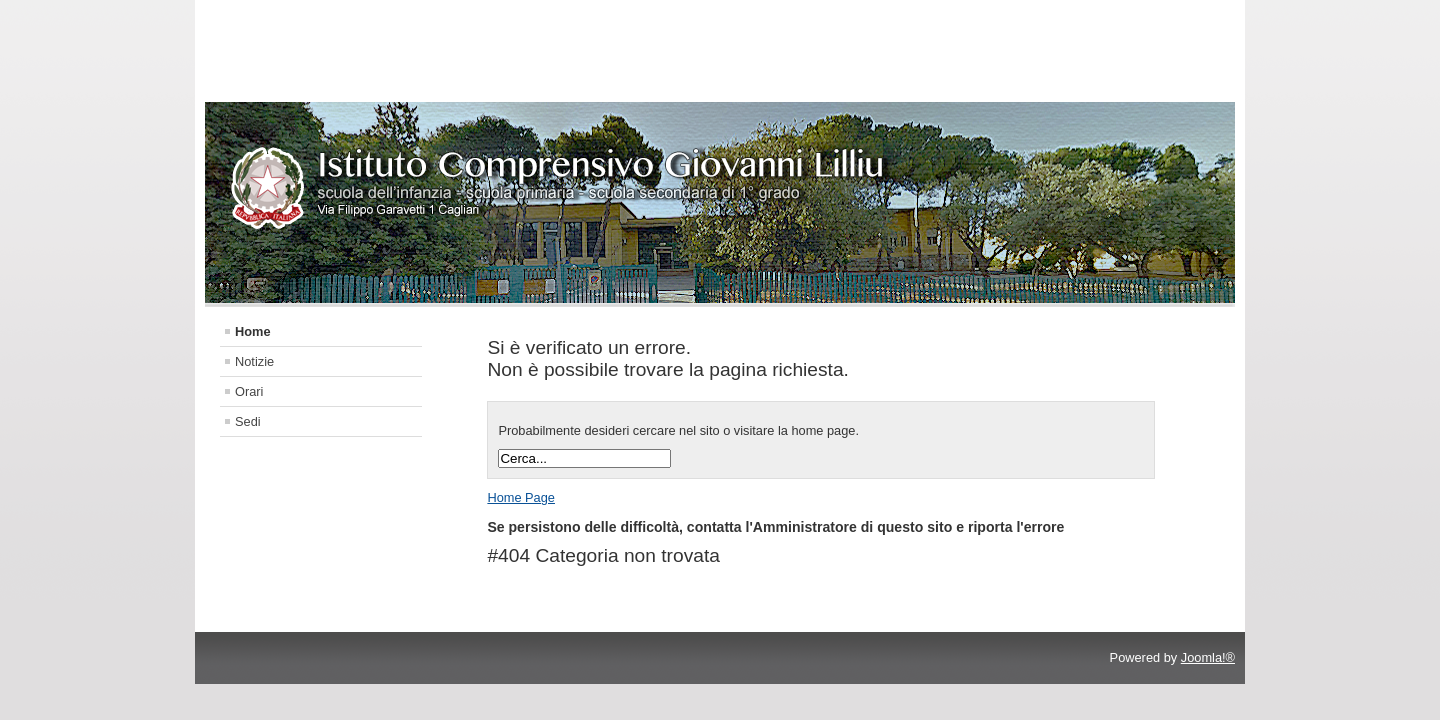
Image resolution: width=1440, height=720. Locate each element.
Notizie (254, 361)
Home (253, 331)
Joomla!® (1208, 657)
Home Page (521, 497)
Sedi (248, 421)
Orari (249, 391)
